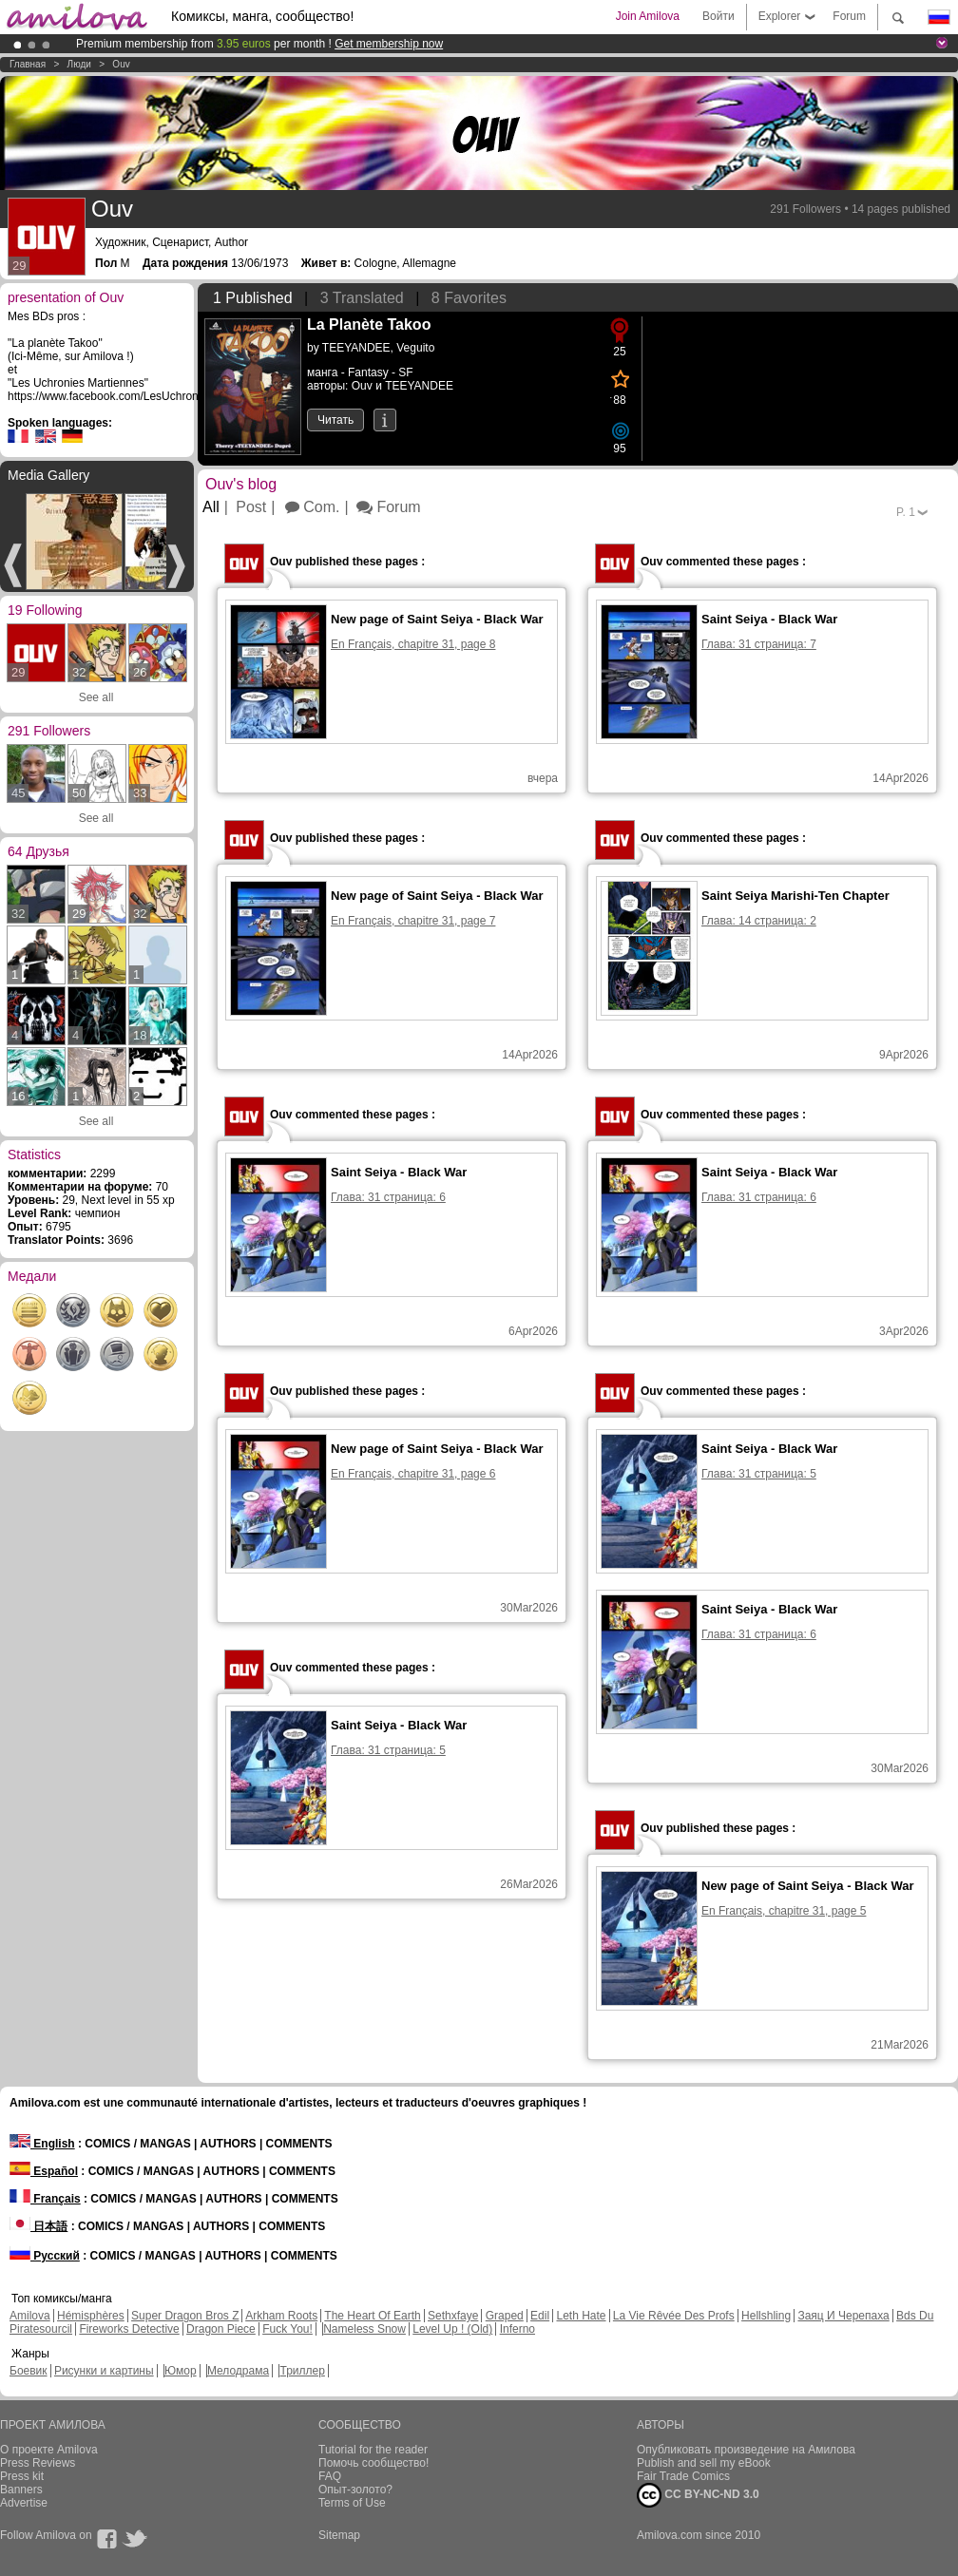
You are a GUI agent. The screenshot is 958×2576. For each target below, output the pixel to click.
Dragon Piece (221, 2329)
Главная (28, 64)
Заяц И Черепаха (843, 2315)
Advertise (24, 2502)
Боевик (29, 2370)
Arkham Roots (281, 2315)
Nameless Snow (364, 2329)
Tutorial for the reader (373, 2449)
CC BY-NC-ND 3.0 (698, 2495)
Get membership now (389, 43)
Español (44, 2171)
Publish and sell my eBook (704, 2463)
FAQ (329, 2476)
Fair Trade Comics (683, 2476)
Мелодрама (238, 2370)
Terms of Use (352, 2502)
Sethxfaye (453, 2315)
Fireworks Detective (129, 2329)
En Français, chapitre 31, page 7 (413, 920)
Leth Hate (580, 2315)
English (42, 2143)
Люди (79, 64)
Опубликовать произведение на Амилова (746, 2449)
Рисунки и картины (104, 2370)
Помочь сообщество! (373, 2463)
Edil (539, 2315)
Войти (718, 16)
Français (45, 2198)
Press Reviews (37, 2463)
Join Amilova (648, 16)
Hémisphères (91, 2315)
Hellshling (766, 2315)
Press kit (22, 2476)
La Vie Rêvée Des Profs (674, 2315)
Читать (335, 420)
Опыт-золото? (355, 2489)
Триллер (301, 2370)
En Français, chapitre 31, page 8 (413, 644)
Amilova (30, 2315)
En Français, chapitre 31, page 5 (783, 1911)
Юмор (180, 2370)
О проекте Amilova (49, 2449)
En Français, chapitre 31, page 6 (413, 1473)
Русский (45, 2255)
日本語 (38, 2226)
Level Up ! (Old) (452, 2329)
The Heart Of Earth (372, 2315)
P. (905, 512)
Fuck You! (287, 2329)
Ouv (120, 64)
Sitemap (339, 2535)
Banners (21, 2489)
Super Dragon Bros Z (185, 2315)
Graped (505, 2315)
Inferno (517, 2329)
